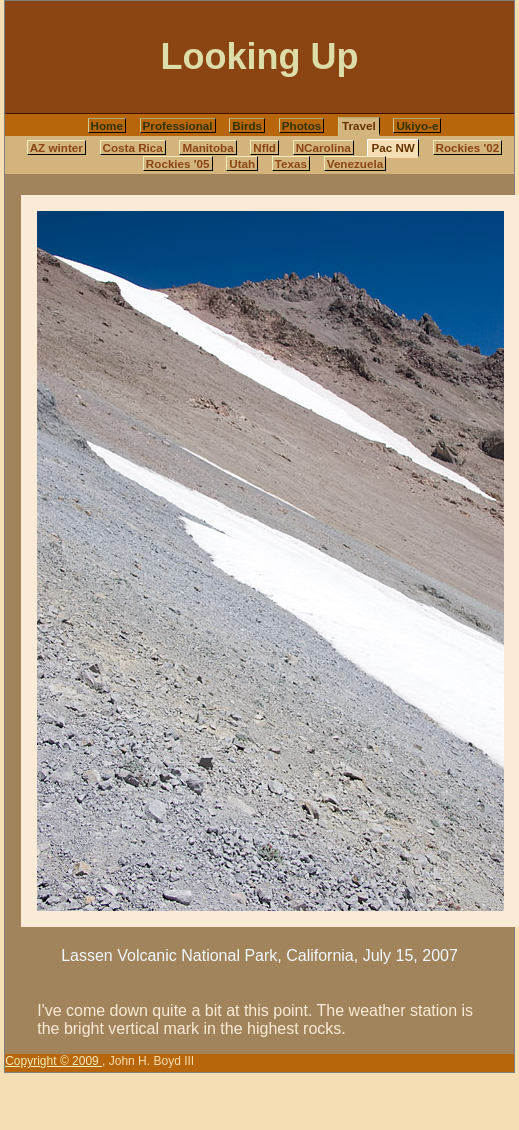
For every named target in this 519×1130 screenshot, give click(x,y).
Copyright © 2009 (53, 1061)
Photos (302, 125)
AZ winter (56, 147)
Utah (242, 163)
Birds (247, 125)
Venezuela (355, 163)
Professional (178, 125)
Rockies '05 (178, 163)
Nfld (264, 147)
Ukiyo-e (417, 125)
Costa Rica (133, 147)
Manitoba (207, 147)
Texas (291, 163)
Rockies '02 (468, 147)
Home (107, 125)
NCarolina (323, 147)
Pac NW (392, 147)
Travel (359, 125)
